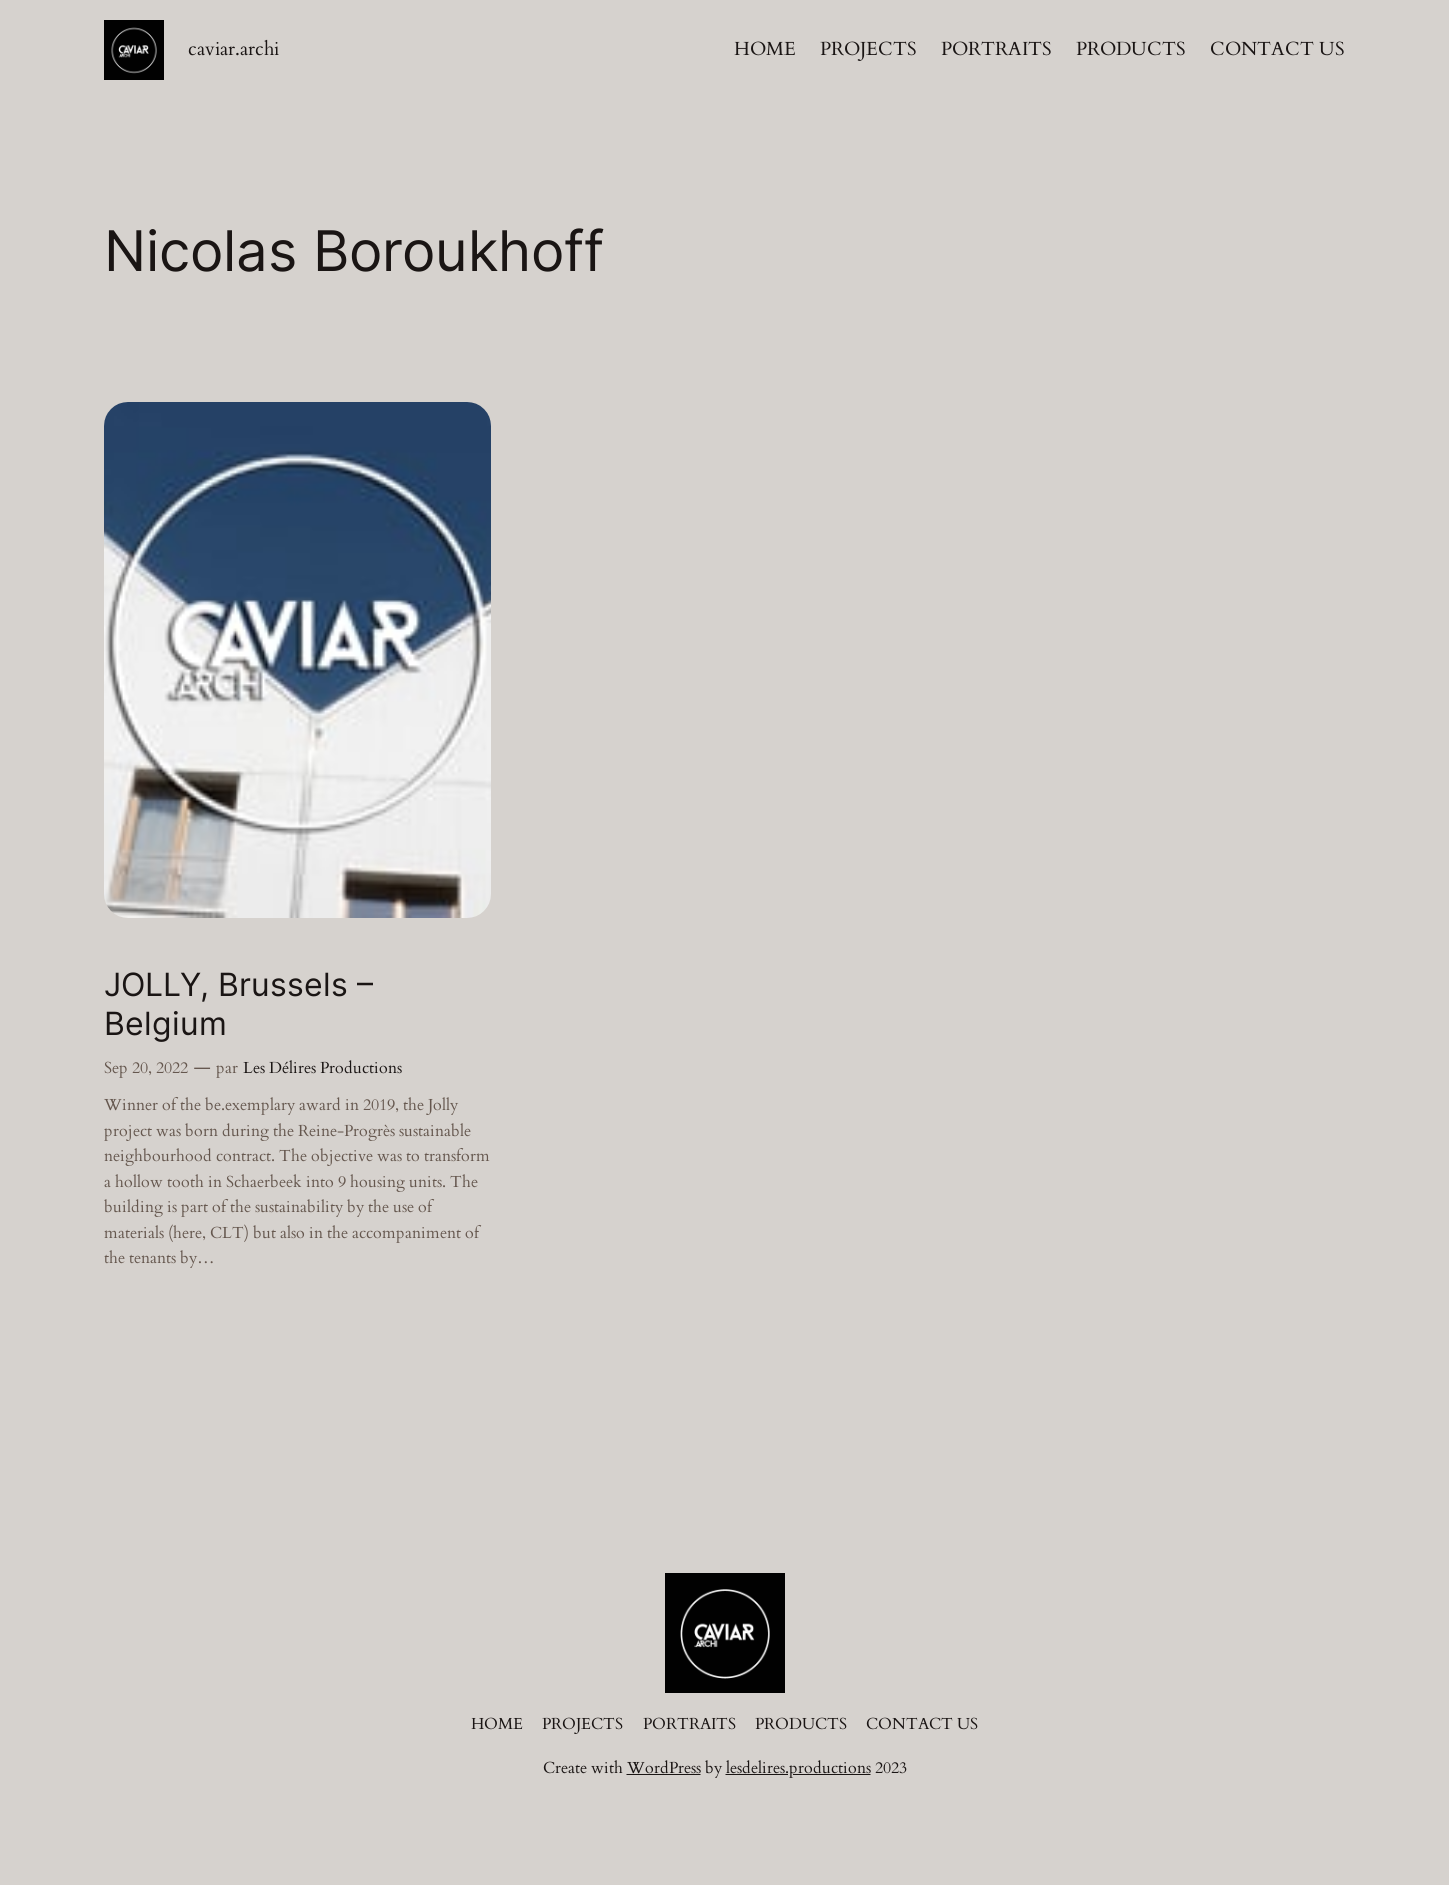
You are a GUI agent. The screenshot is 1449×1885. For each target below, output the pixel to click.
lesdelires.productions (798, 1768)
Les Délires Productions (322, 1068)
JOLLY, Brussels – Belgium (238, 1004)
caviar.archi (233, 49)
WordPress (664, 1768)
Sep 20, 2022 (146, 1068)
